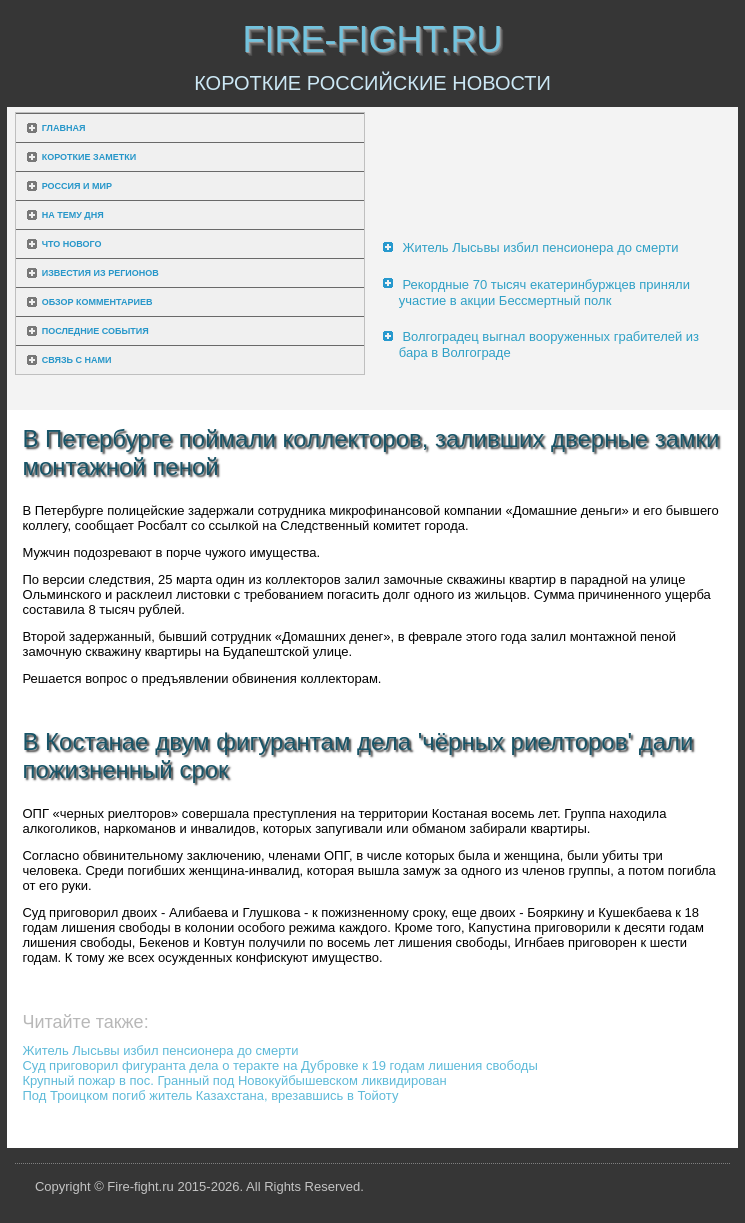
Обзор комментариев (97, 302)
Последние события (95, 331)
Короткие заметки (89, 157)
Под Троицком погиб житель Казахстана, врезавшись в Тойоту (210, 1095)
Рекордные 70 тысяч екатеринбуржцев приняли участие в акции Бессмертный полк (544, 292)
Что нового (72, 244)
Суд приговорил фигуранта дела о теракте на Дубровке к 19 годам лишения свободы (279, 1065)
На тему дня (73, 215)
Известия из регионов (100, 273)
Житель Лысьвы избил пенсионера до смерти (540, 247)
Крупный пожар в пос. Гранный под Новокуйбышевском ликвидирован (234, 1080)
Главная (64, 128)
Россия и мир (77, 186)
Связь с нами (77, 360)
